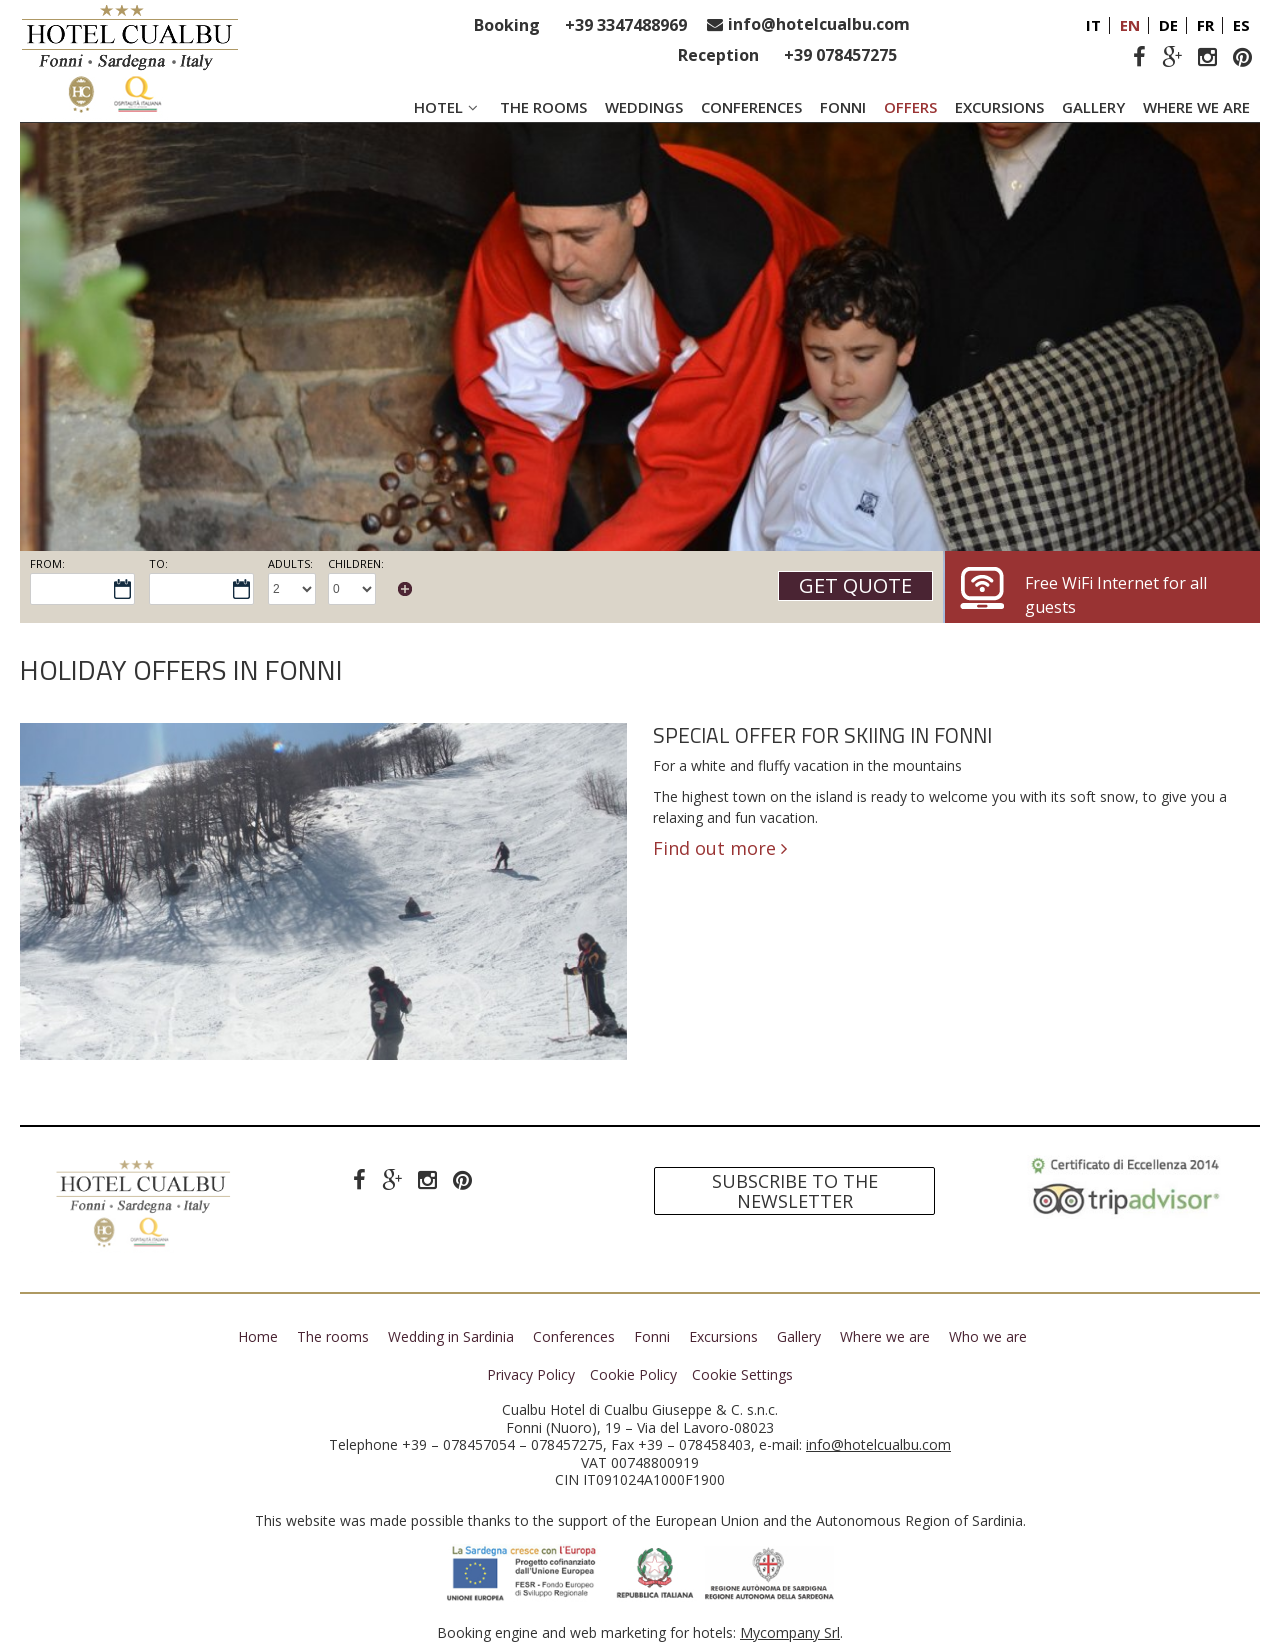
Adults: (290, 563)
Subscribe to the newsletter (795, 1191)
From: (47, 563)
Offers (910, 107)
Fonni (843, 107)
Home (258, 1336)
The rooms (543, 107)
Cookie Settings (742, 1375)
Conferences (751, 107)
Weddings (644, 107)
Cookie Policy (633, 1375)
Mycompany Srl (790, 1632)
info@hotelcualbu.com (819, 24)
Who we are (988, 1336)
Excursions (999, 107)
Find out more (720, 848)
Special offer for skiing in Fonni (822, 736)
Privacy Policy (531, 1375)
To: (158, 563)
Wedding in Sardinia (451, 1336)
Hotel (448, 107)
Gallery (1093, 107)
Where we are (1196, 107)
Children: (356, 563)
